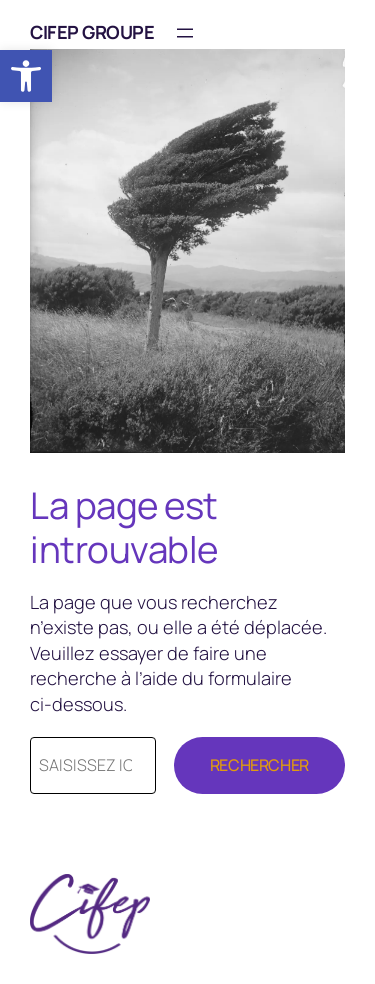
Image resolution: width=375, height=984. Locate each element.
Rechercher (259, 765)
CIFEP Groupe (92, 32)
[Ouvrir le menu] (185, 33)
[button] (26, 76)
